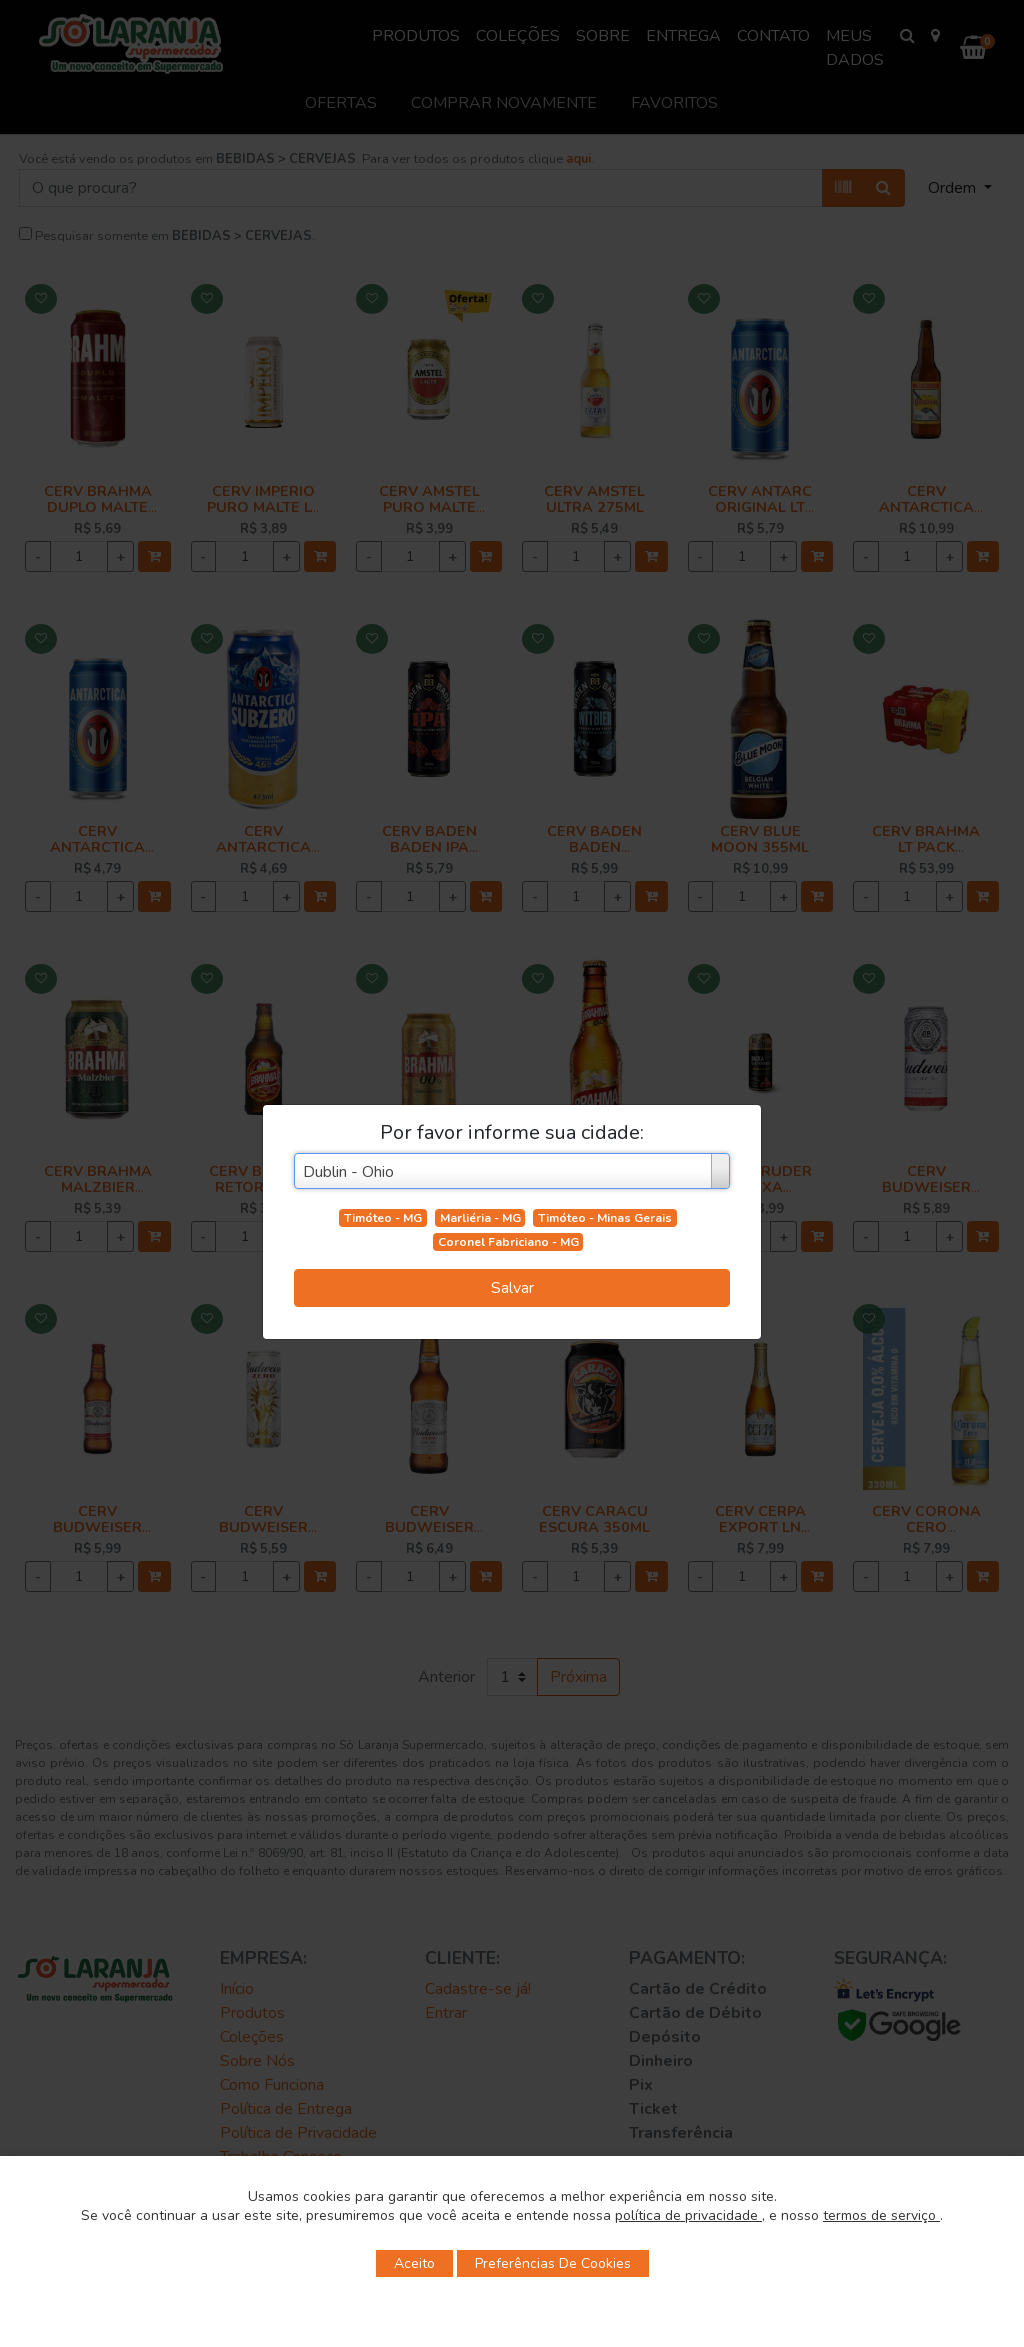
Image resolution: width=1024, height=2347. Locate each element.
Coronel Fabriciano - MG (508, 1242)
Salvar (512, 1288)
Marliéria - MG (480, 1218)
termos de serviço (881, 2215)
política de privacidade (688, 2215)
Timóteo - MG (383, 1218)
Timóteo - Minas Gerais (605, 1218)
